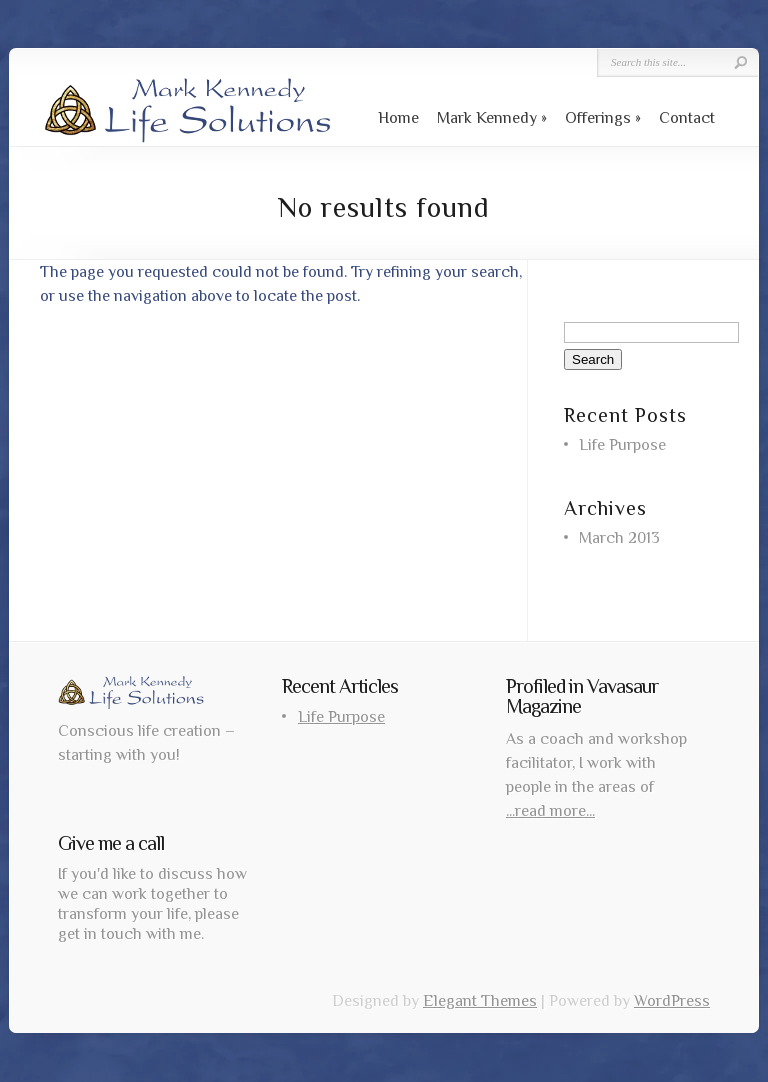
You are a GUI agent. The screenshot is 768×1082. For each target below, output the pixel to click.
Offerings (598, 118)
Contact (687, 118)
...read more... (550, 811)
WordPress (672, 1001)
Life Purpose (622, 445)
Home (398, 118)
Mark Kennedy (487, 118)
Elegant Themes (480, 1001)
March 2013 (619, 538)
